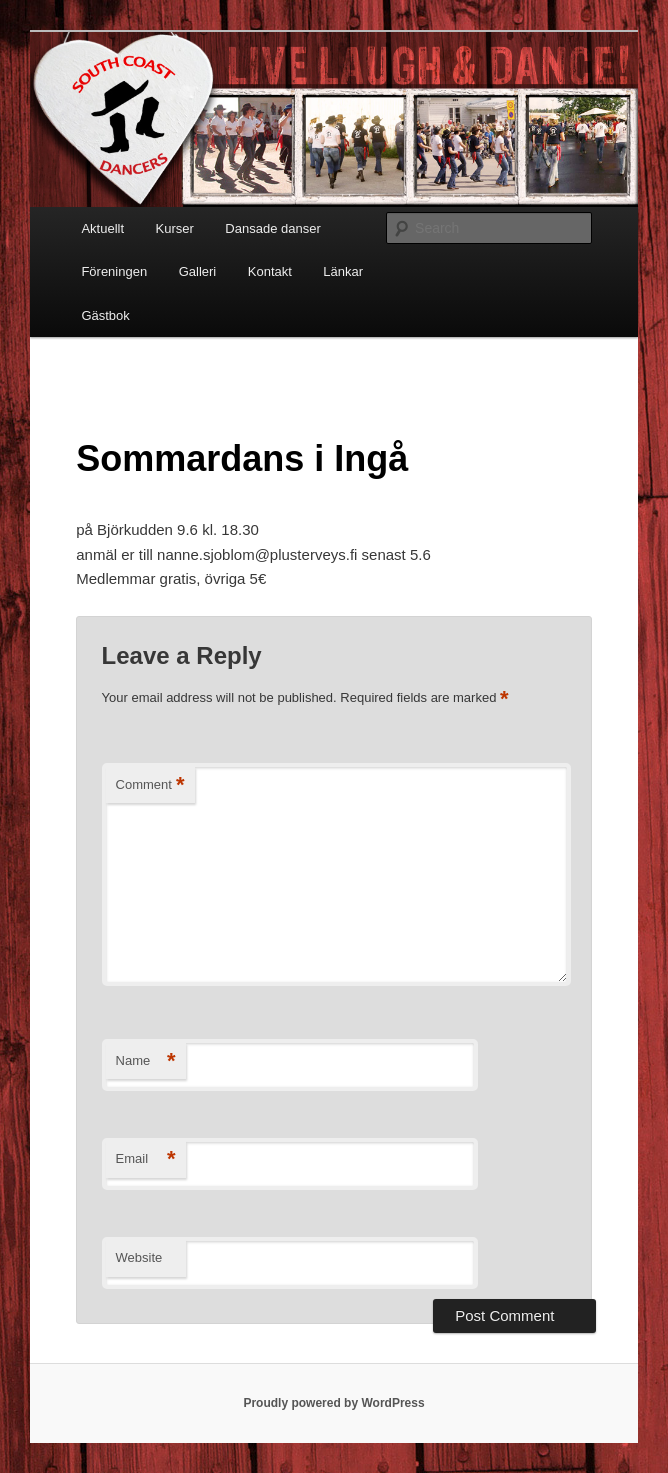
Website (139, 1257)
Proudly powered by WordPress (333, 1403)
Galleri (198, 271)
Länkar (343, 271)
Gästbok (105, 315)
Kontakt (270, 271)
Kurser (175, 228)
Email (146, 1159)
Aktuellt (102, 228)
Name (146, 1061)
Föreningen (114, 271)
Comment (150, 785)
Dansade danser (272, 228)
